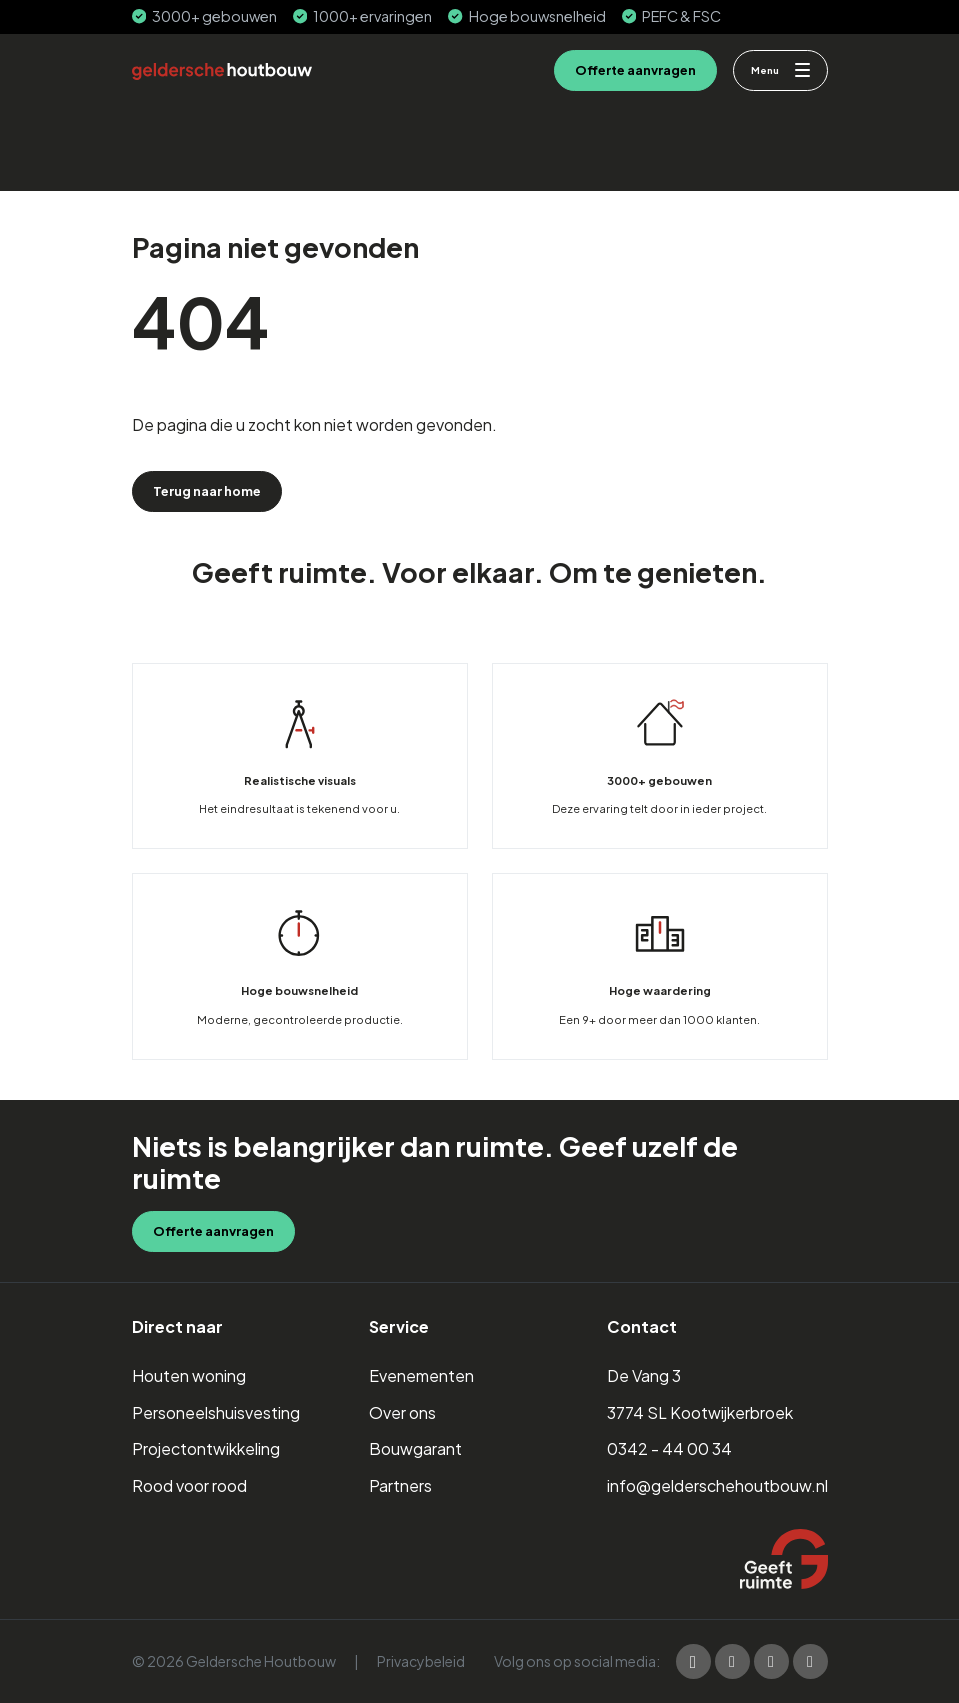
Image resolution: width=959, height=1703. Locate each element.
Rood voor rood (189, 1485)
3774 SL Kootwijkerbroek (700, 1412)
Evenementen (421, 1375)
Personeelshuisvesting (216, 1412)
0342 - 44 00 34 (669, 1448)
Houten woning (189, 1375)
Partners (400, 1485)
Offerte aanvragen (635, 70)
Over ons (402, 1412)
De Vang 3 (644, 1375)
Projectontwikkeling (206, 1448)
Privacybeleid (421, 1661)
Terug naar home (207, 491)
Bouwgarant (415, 1448)
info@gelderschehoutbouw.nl (717, 1485)
